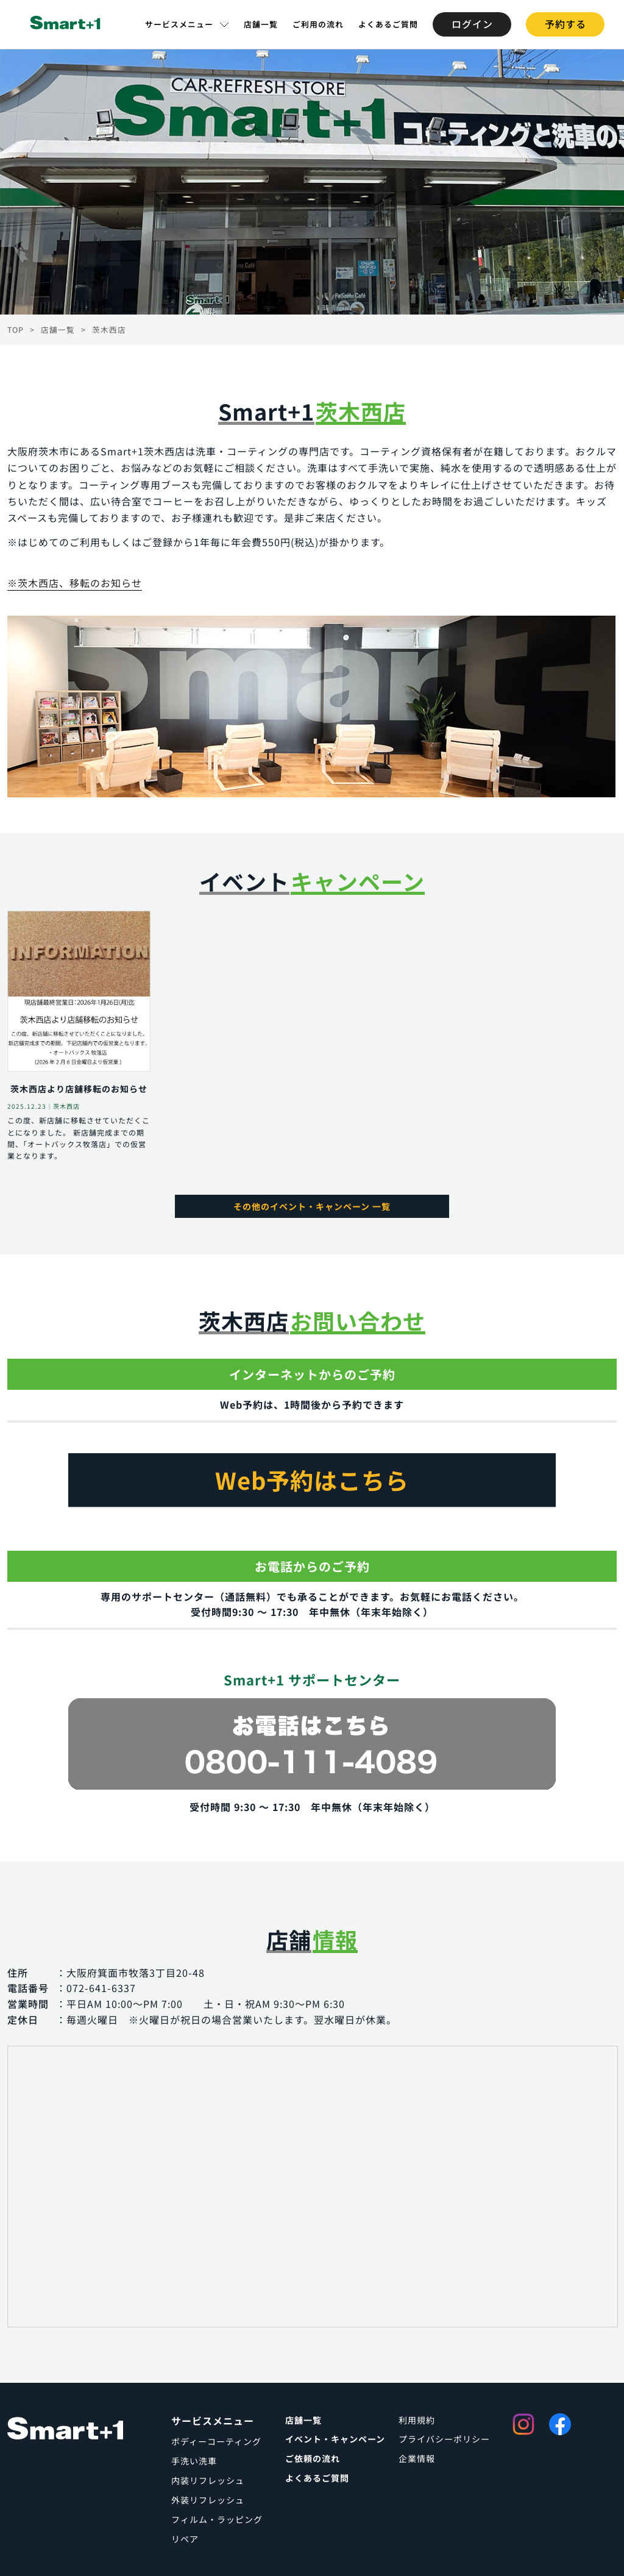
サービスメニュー (179, 24)
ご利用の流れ (318, 24)
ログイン (472, 23)
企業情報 (417, 2458)
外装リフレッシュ (207, 2500)
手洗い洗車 (194, 2461)
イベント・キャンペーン (335, 2439)
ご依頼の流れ (312, 2458)
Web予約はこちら (312, 1479)
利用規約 (417, 2420)
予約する (565, 23)
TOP (15, 329)
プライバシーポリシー (444, 2439)
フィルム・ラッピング (217, 2519)
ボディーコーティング (216, 2441)
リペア (185, 2539)
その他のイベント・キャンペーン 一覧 (312, 1206)
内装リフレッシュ (207, 2480)
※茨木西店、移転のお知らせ (74, 582)
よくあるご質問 (388, 24)
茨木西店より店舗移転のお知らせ (78, 1089)
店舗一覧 (261, 24)
